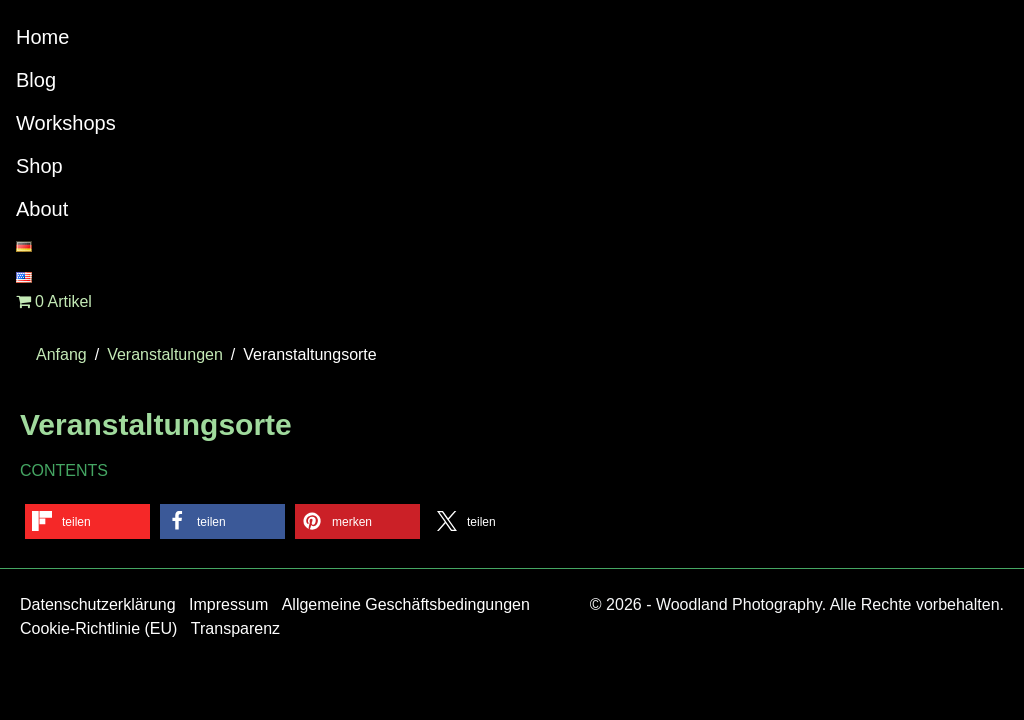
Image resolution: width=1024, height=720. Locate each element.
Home (42, 37)
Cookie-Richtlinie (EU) (98, 628)
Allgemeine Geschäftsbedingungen (406, 604)
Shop (39, 166)
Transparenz (235, 628)
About (42, 209)
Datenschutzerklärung (98, 604)
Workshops (66, 123)
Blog (36, 80)
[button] (87, 521)
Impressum (228, 604)
